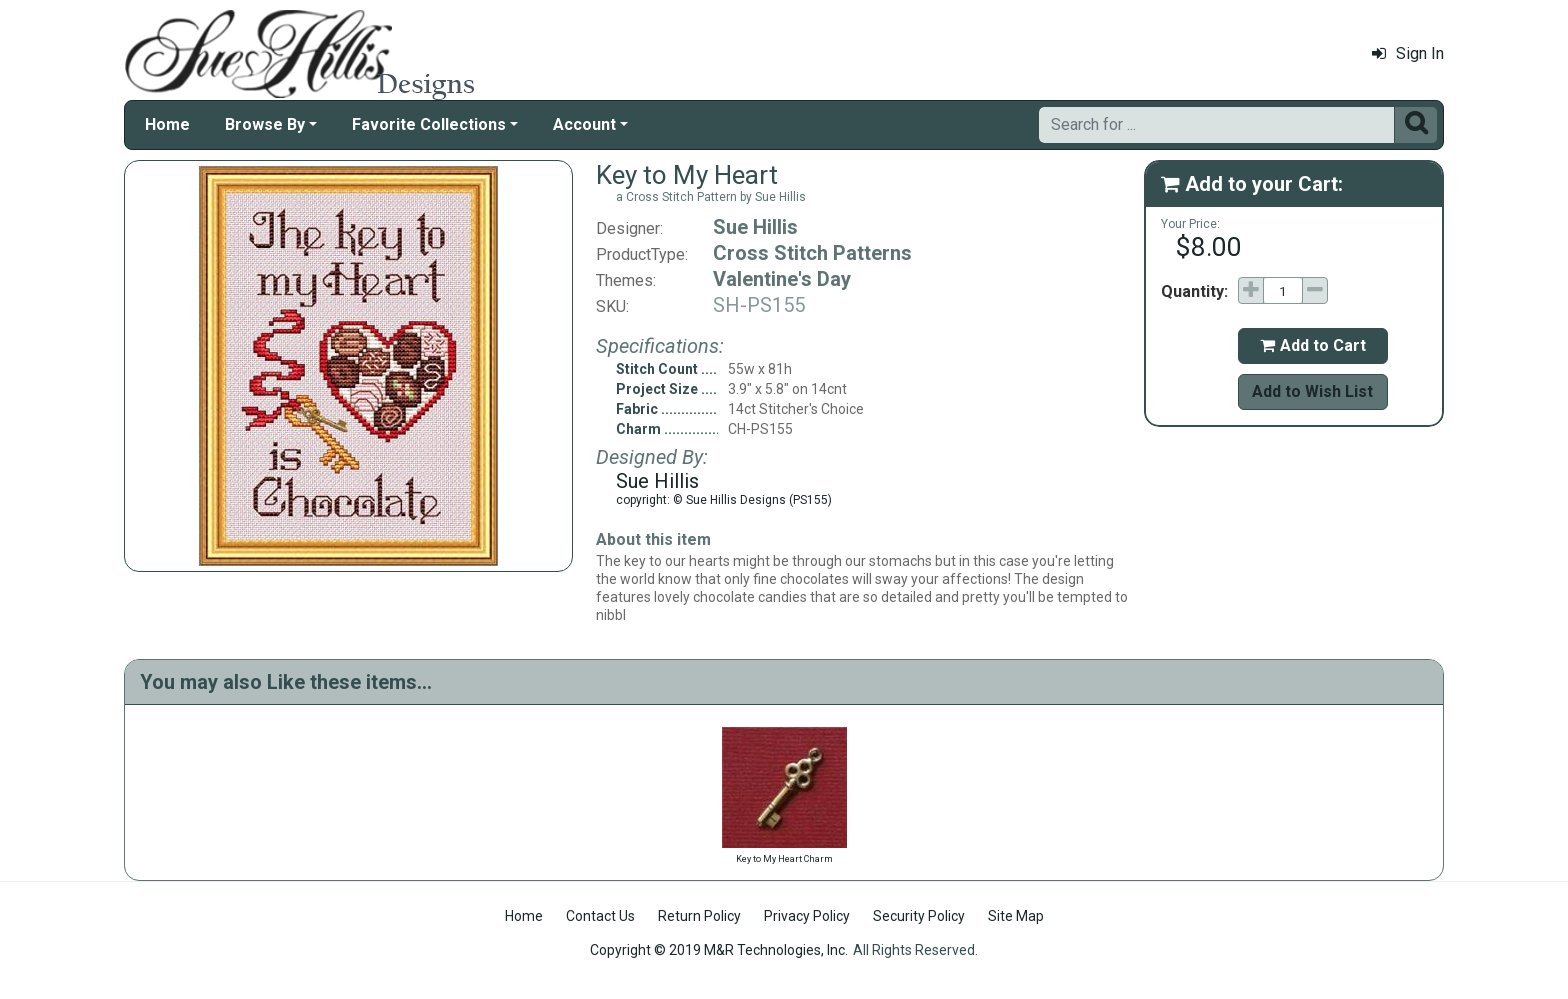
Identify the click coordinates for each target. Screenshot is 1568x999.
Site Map (1016, 916)
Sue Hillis (755, 227)
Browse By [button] (265, 124)
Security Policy (919, 916)
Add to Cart (1313, 345)
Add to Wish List (1312, 391)
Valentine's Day (782, 279)
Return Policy (699, 916)
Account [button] (584, 124)
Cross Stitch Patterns (812, 253)
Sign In (1408, 53)
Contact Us (600, 916)
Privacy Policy (807, 916)
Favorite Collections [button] (429, 124)
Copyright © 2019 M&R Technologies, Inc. (719, 950)
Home (167, 124)
